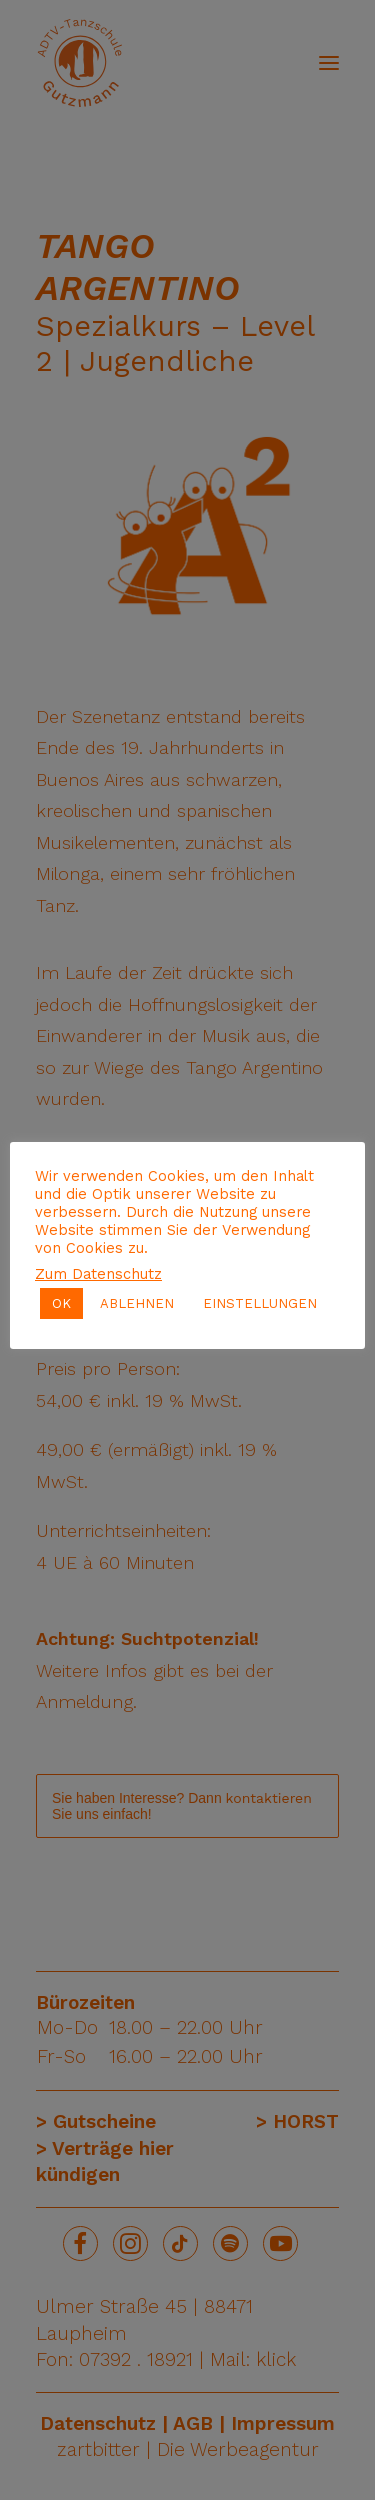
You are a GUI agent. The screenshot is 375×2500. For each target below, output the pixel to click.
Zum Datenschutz (98, 1274)
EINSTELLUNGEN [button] (260, 1303)
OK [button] (61, 1303)
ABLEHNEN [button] (137, 1303)
